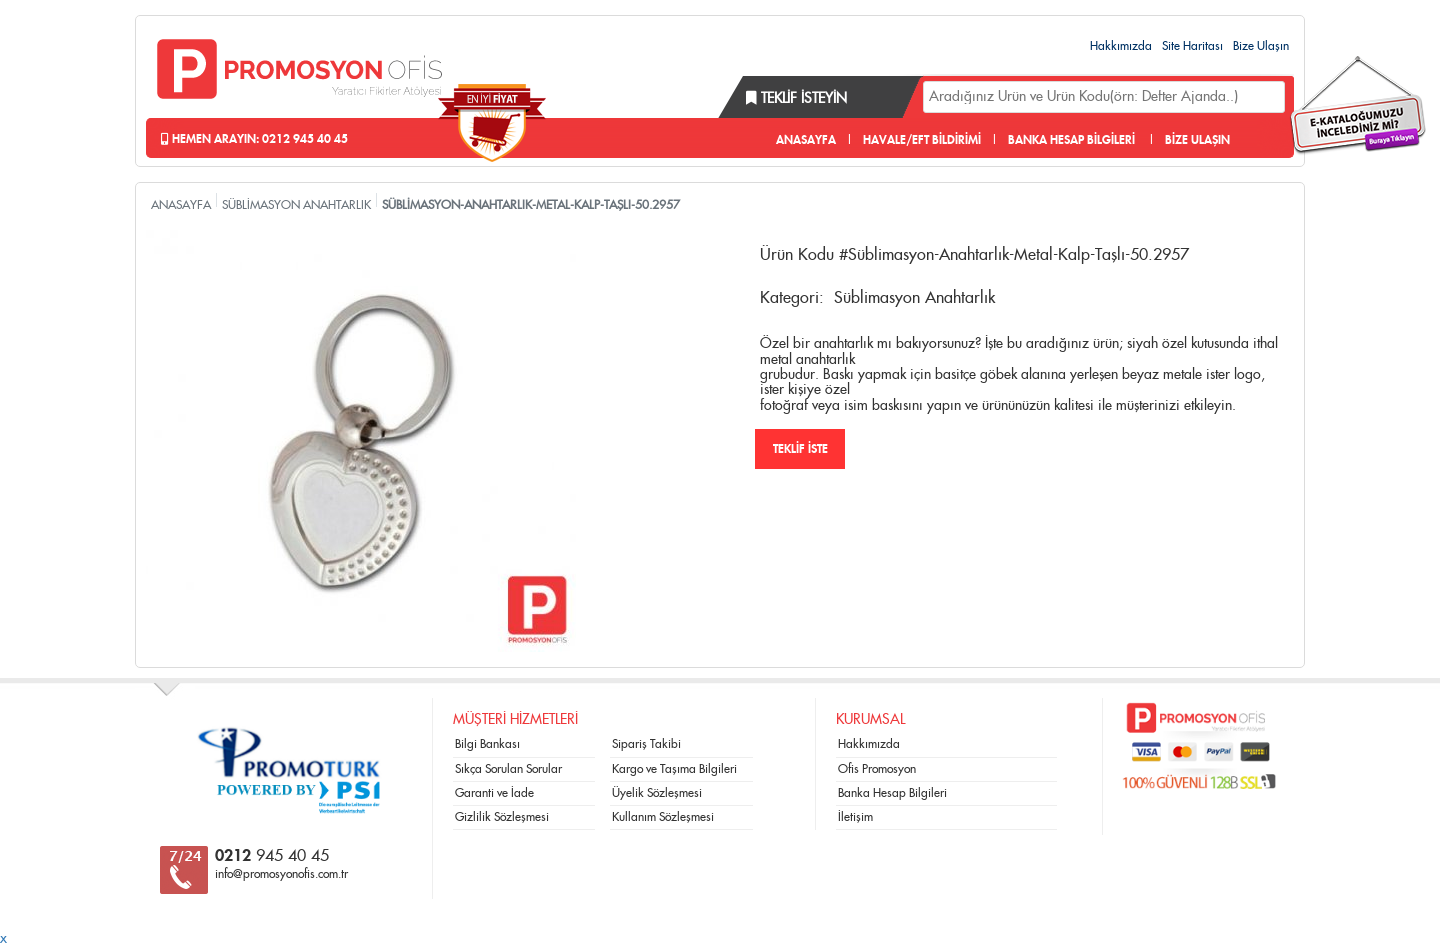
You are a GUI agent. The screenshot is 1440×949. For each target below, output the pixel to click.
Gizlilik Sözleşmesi (502, 817)
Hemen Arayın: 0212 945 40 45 (254, 139)
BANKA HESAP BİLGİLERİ (1071, 140)
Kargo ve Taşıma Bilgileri (674, 769)
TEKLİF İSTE (800, 449)
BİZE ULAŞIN (1197, 140)
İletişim (855, 817)
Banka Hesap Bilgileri (892, 793)
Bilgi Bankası (487, 744)
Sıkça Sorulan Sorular (508, 769)
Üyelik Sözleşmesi (657, 793)
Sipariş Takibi (646, 744)
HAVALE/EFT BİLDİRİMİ (922, 140)
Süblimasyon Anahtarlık (914, 298)
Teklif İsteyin (796, 99)
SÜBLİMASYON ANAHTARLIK (296, 205)
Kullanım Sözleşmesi (663, 817)
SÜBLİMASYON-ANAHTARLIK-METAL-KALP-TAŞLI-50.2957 (531, 205)
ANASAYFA (806, 140)
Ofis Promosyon (877, 769)
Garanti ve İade (494, 793)
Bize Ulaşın (1261, 46)
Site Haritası (1192, 46)
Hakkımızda (1121, 46)
